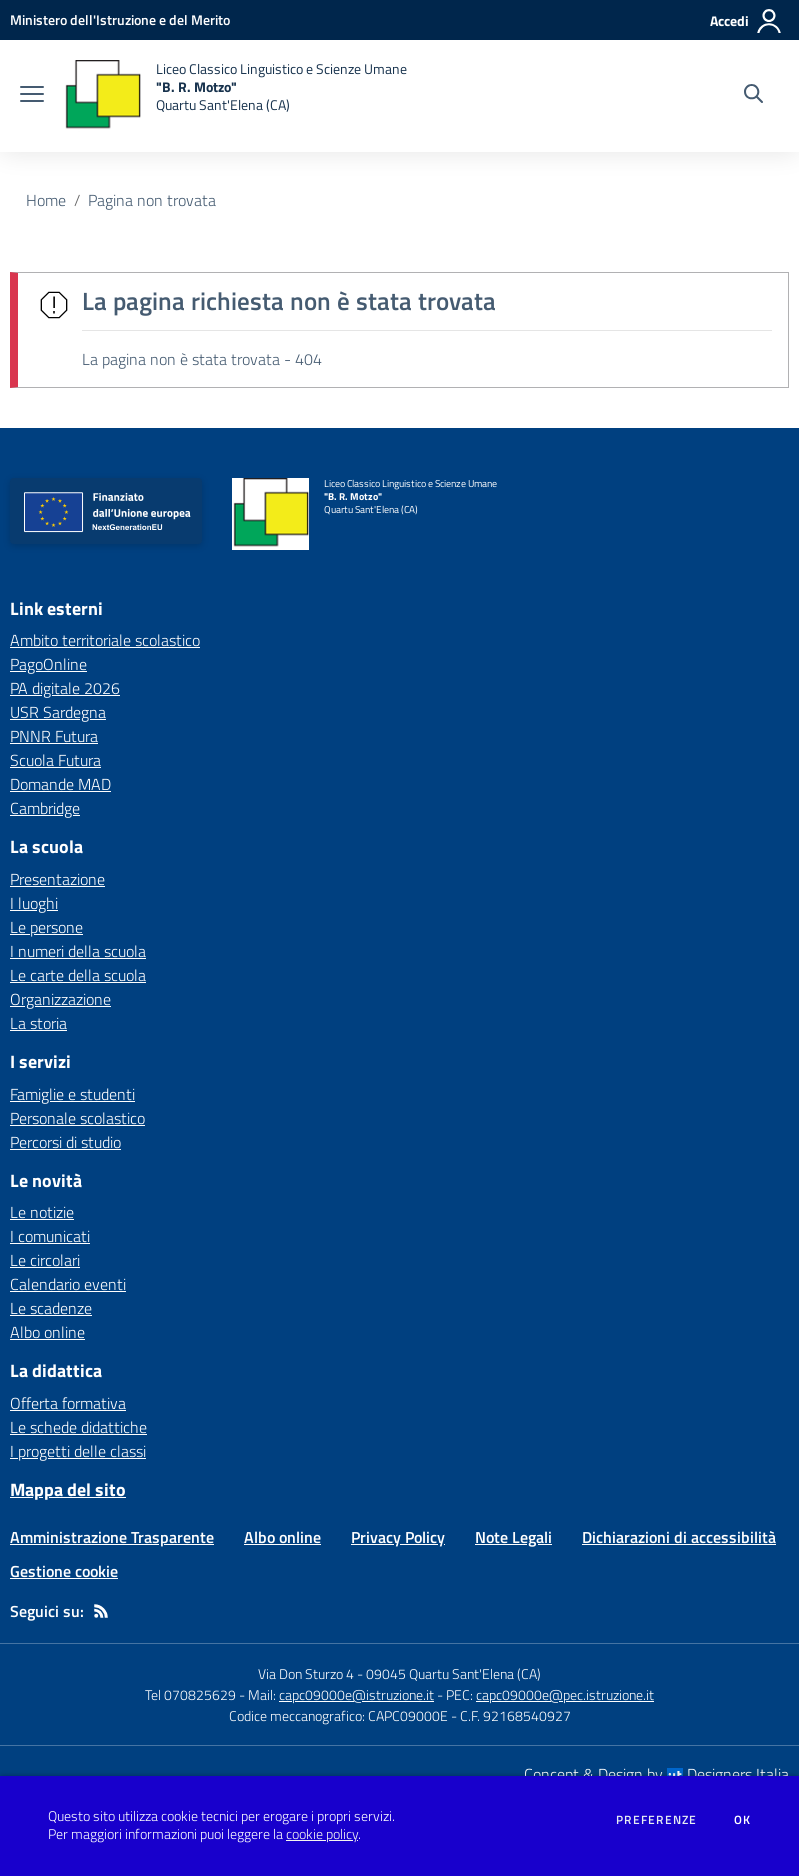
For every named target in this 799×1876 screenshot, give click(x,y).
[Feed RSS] (101, 1611)
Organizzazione (60, 999)
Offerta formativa (68, 1403)
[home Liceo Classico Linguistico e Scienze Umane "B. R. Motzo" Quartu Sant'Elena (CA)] (235, 96)
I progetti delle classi (78, 1451)
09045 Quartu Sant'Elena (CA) (453, 1673)
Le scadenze (51, 1308)
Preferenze (656, 1820)
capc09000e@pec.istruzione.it (565, 1694)
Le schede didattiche (78, 1427)
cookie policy (322, 1834)
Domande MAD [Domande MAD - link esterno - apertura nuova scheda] (60, 784)
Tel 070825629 (190, 1694)
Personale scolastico (77, 1118)
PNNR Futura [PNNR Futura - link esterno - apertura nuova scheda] (54, 736)
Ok (743, 1820)
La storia (38, 1023)
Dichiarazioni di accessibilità (679, 1537)
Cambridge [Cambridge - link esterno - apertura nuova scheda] (45, 808)
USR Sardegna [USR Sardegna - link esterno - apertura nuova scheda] (58, 712)
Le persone (46, 927)
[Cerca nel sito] (753, 96)
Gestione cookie (64, 1571)
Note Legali (513, 1537)
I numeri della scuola (78, 951)
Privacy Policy (398, 1537)
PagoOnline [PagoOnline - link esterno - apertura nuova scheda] (48, 664)
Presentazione (57, 879)
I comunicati (50, 1236)
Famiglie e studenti (72, 1094)
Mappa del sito (68, 1489)
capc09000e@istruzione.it (356, 1694)
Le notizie (42, 1212)
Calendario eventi (68, 1284)
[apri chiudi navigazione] (32, 96)
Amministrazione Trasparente (112, 1537)
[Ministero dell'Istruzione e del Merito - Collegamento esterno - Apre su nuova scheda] (120, 19)
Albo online (47, 1332)
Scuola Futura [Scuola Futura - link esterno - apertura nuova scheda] (55, 760)
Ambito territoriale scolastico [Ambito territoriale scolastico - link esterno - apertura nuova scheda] (105, 640)
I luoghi (34, 903)
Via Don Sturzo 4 (306, 1673)
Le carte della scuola (78, 975)
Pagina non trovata (152, 200)
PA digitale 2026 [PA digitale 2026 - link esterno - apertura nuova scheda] (65, 688)
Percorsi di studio (65, 1142)
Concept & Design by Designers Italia (656, 1774)
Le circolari (45, 1260)
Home (46, 200)
